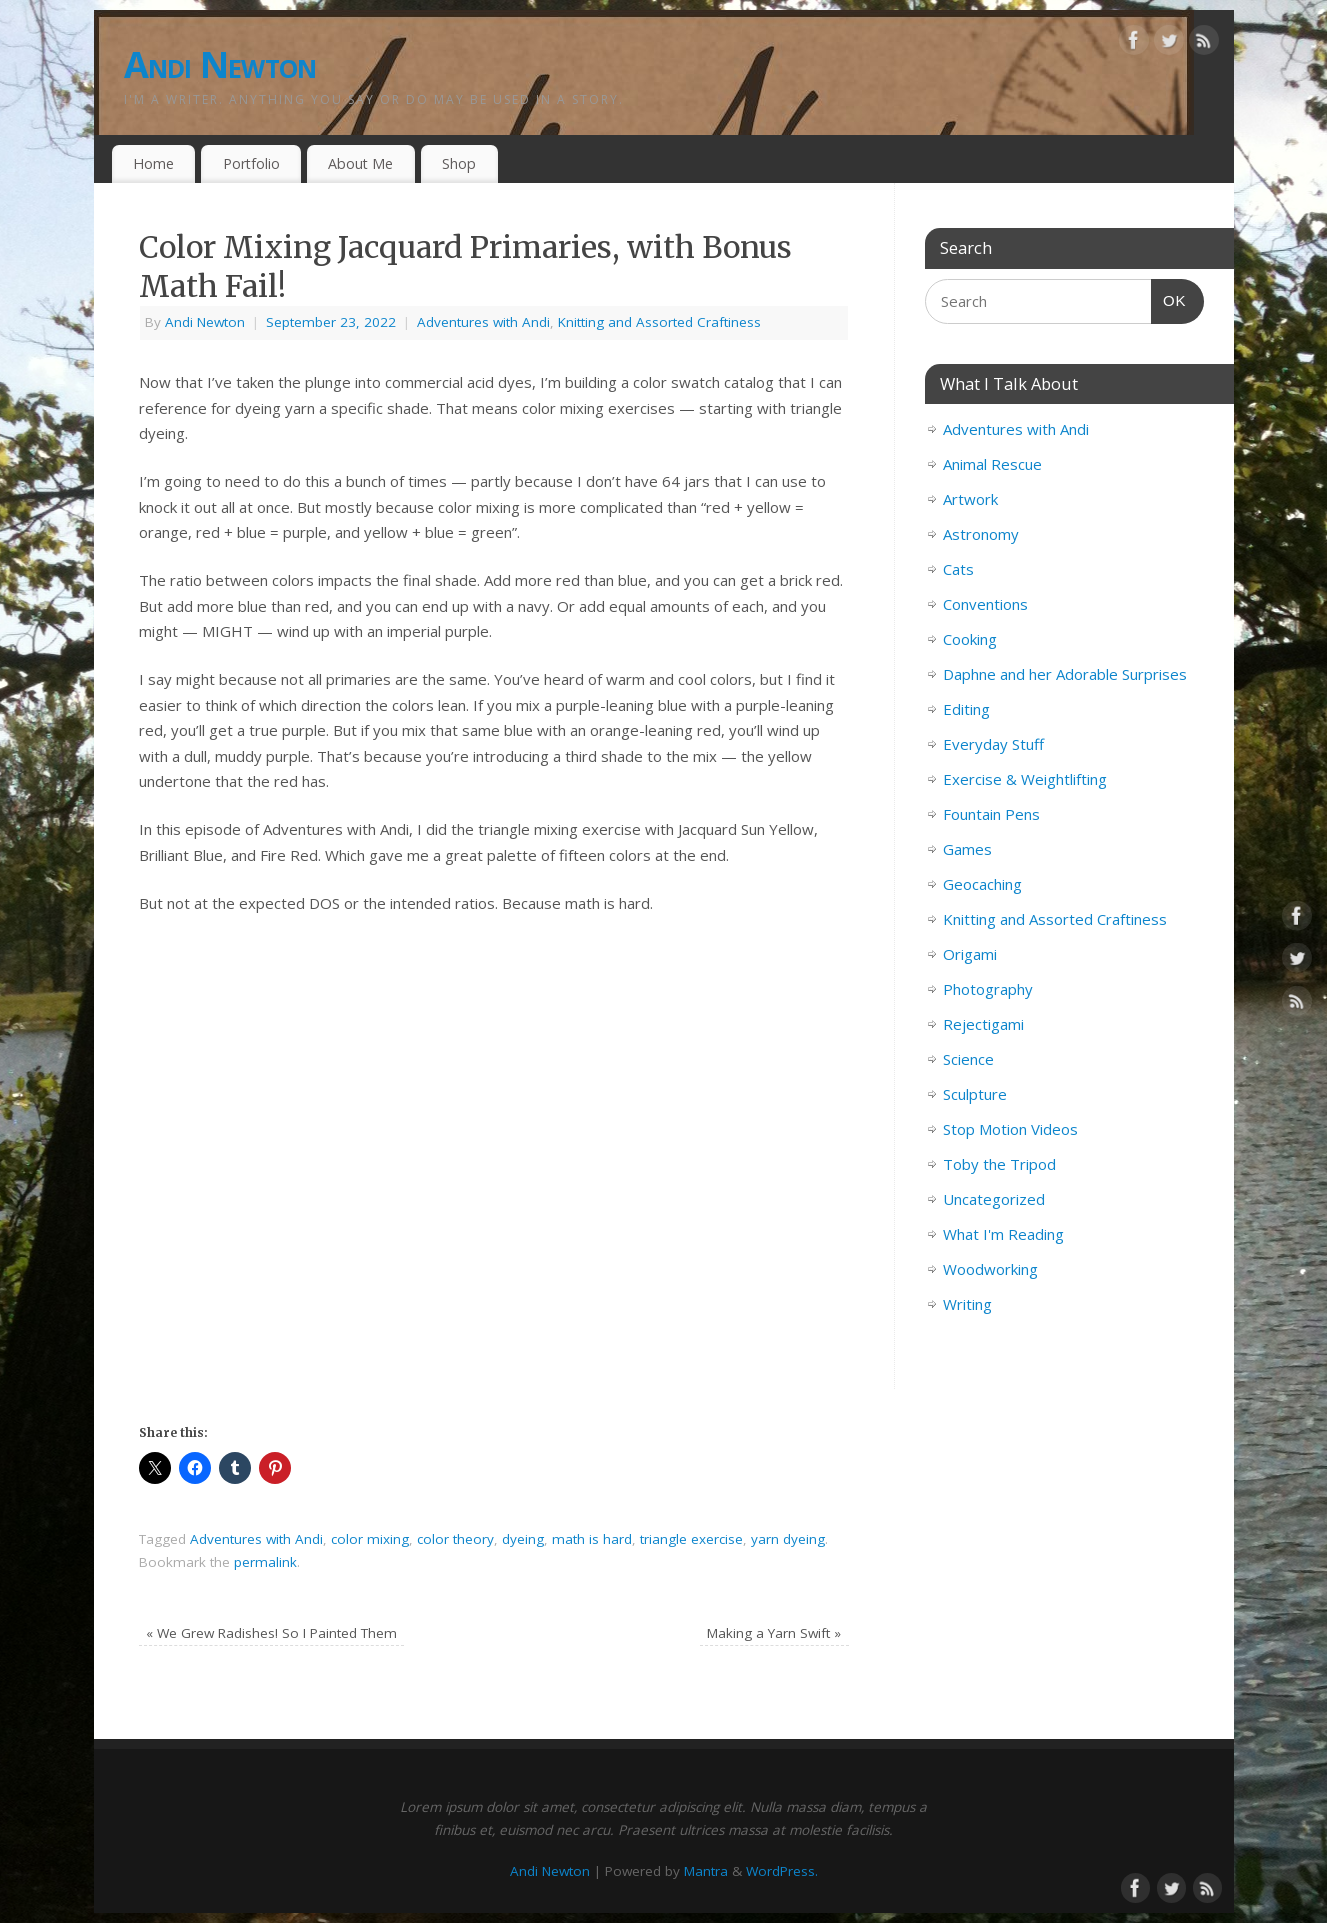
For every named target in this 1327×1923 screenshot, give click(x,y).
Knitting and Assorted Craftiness (659, 322)
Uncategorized (994, 1199)
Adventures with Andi (483, 322)
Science (968, 1059)
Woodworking (990, 1269)
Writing (967, 1304)
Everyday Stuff (993, 744)
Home (153, 163)
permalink (265, 1562)
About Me (360, 163)
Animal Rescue (992, 464)
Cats (958, 569)
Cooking (970, 639)
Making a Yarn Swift (774, 1633)
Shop (459, 163)
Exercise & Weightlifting (1025, 779)
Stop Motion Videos (1010, 1129)
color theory (455, 1539)
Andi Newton (220, 64)
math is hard (592, 1539)
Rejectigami (983, 1024)
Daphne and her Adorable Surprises (1065, 674)
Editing (966, 709)
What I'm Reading (1003, 1234)
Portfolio (251, 163)
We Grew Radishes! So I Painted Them (271, 1633)
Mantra (706, 1871)
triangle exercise (691, 1539)
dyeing (523, 1539)
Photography (988, 989)
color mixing (370, 1539)
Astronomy (981, 534)
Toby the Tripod (999, 1164)
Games (967, 849)
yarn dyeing (788, 1539)
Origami (970, 954)
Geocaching (982, 884)
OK (1169, 298)
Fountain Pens (991, 814)
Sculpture (975, 1094)
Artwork (970, 499)
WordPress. (782, 1871)
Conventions (985, 604)
